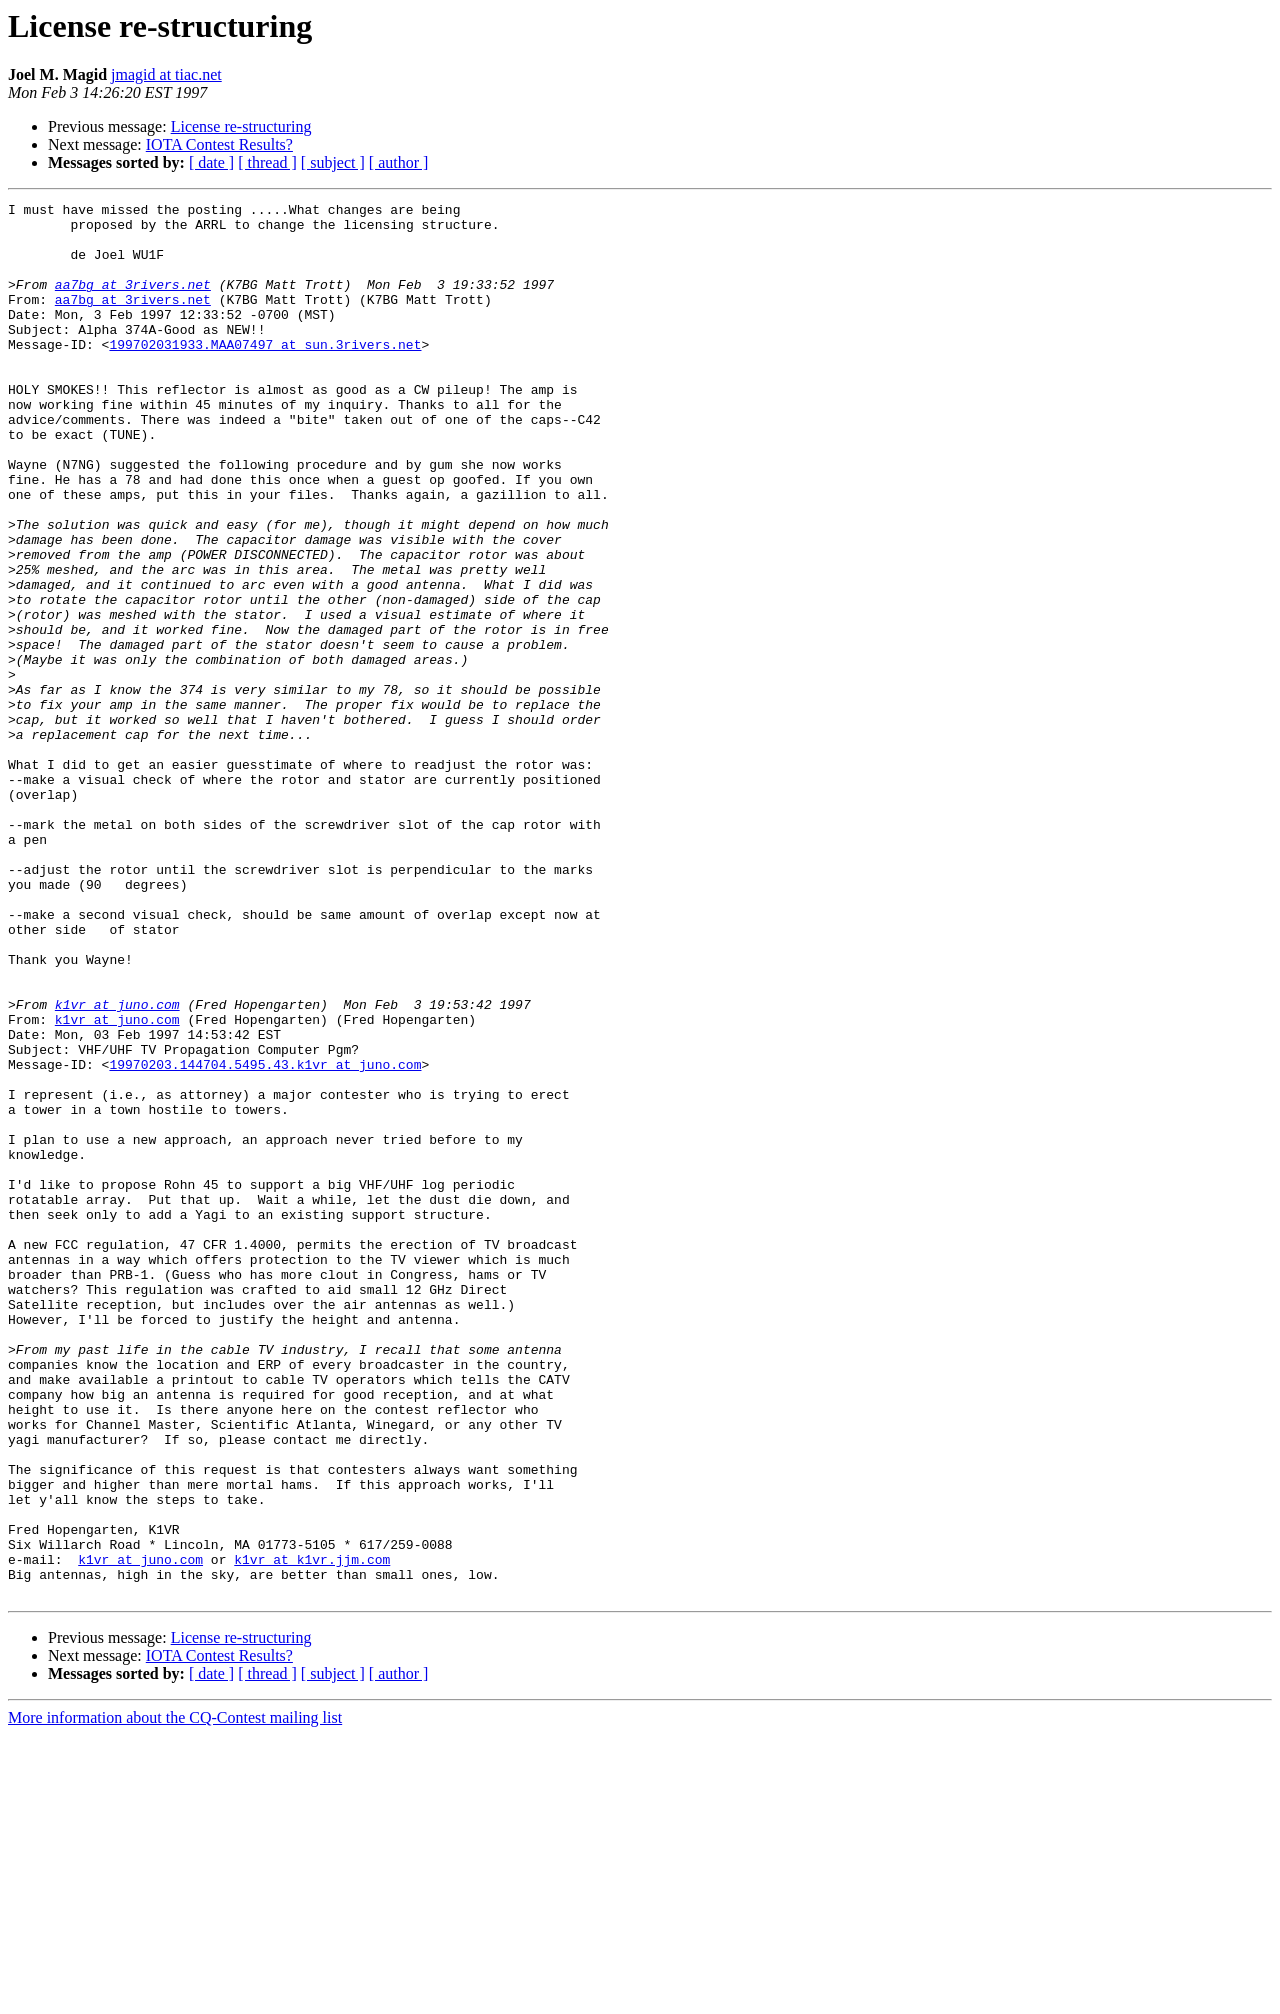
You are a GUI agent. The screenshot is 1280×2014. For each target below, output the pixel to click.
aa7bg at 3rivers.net (133, 302)
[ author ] (399, 162)
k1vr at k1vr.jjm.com (312, 1832)
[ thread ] (267, 162)
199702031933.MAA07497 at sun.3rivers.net (265, 374)
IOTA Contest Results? (219, 144)
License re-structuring (241, 126)
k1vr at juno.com (117, 1166)
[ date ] (211, 162)
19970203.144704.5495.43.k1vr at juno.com (265, 1238)
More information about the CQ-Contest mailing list (175, 1996)
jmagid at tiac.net (166, 74)
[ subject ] (333, 162)
